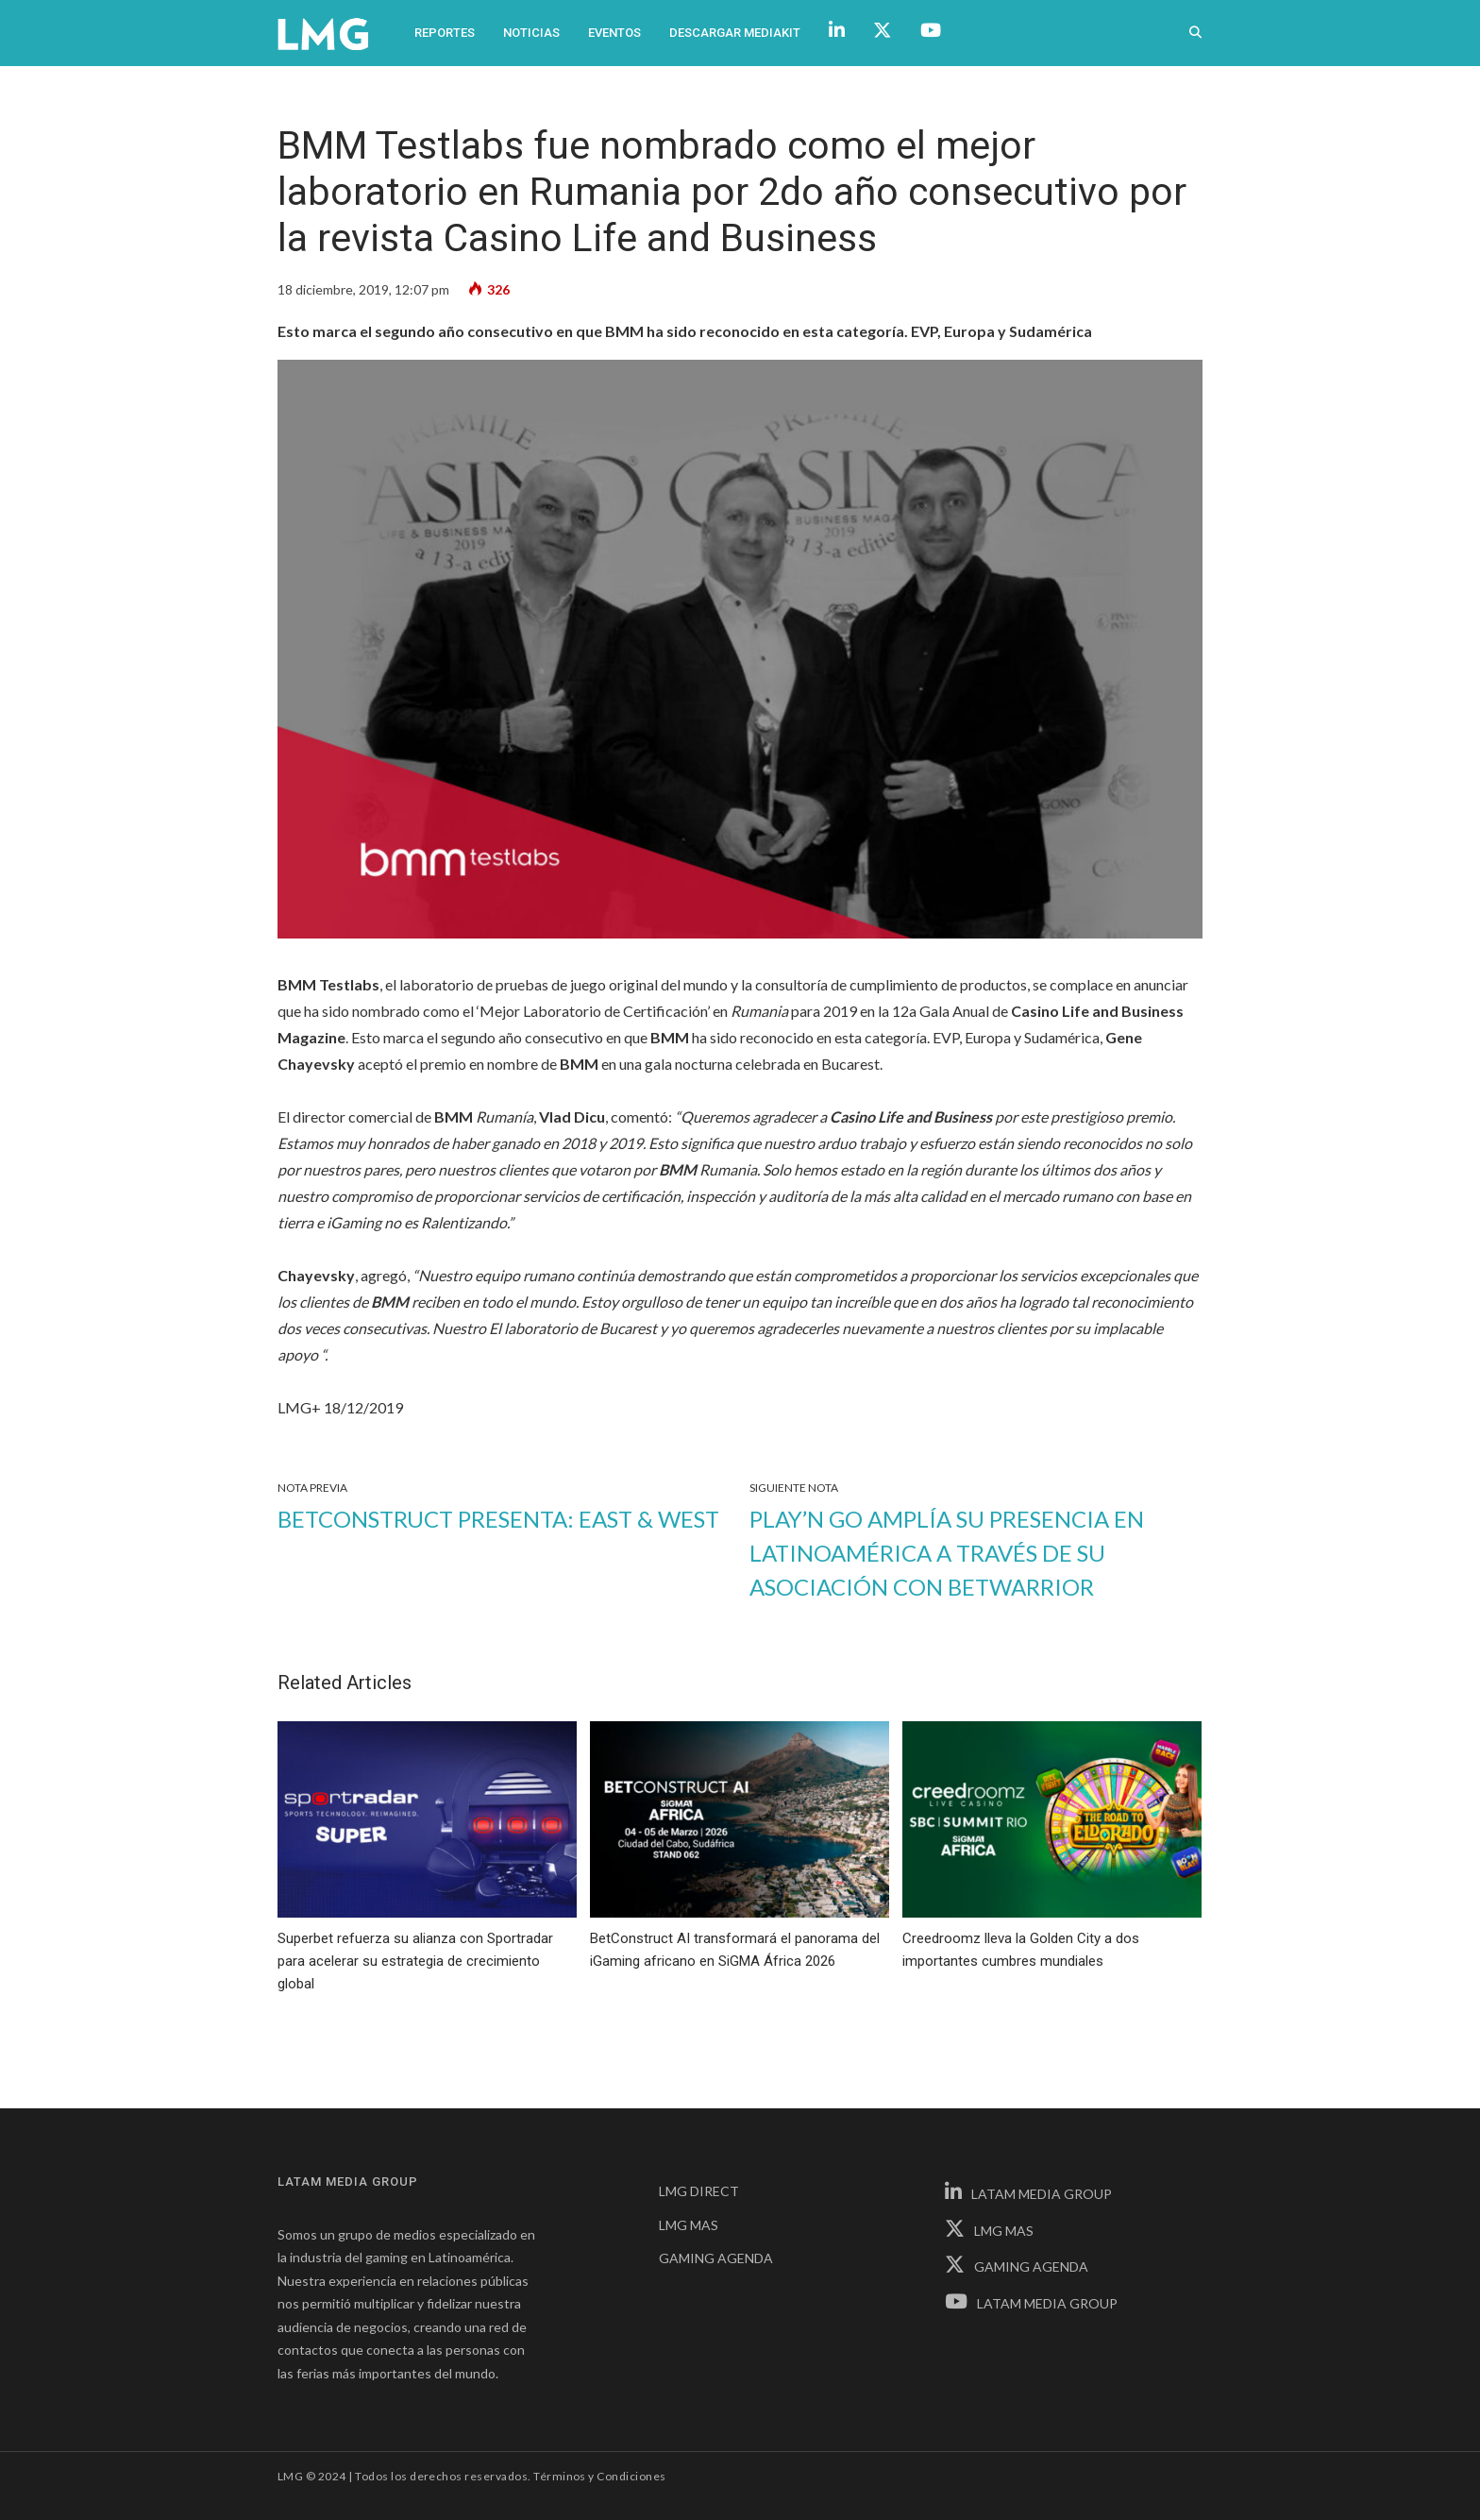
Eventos (614, 32)
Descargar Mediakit (734, 32)
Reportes (444, 32)
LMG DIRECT (699, 2191)
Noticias (531, 32)
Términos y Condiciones (599, 2476)
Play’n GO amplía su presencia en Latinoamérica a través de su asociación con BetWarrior (946, 1552)
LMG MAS (688, 2225)
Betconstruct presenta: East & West (498, 1518)
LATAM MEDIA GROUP (1028, 2194)
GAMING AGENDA (716, 2258)
